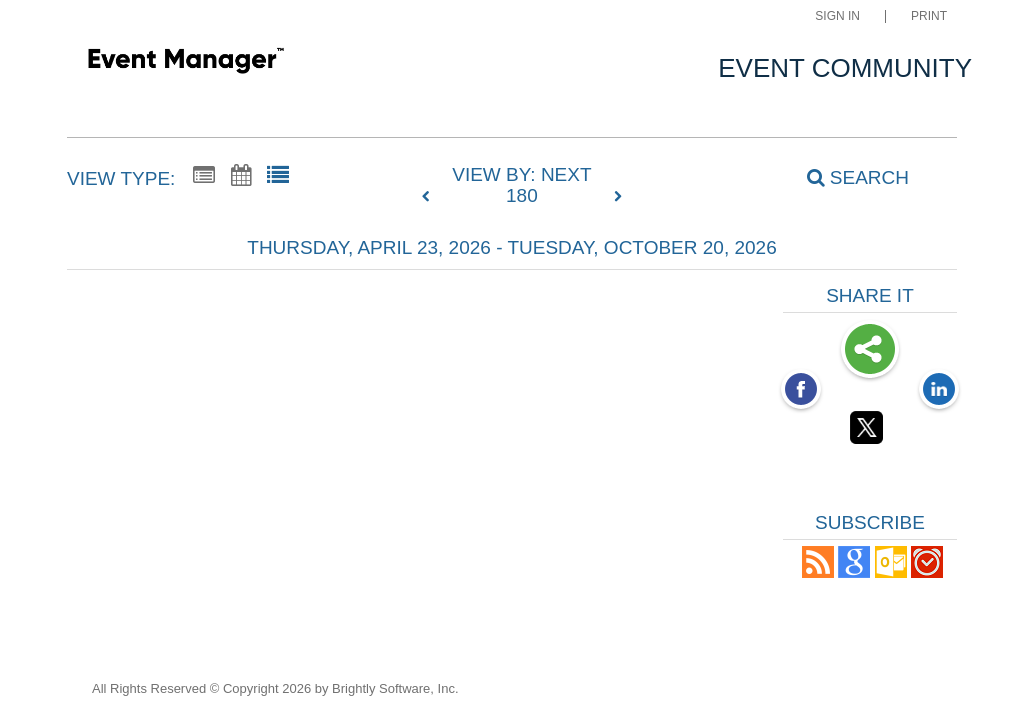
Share (870, 351)
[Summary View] (204, 176)
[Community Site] (185, 64)
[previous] (431, 197)
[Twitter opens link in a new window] (870, 431)
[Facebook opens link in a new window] (801, 391)
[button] (818, 572)
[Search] (847, 178)
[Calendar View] (241, 176)
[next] (618, 197)
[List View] (278, 176)
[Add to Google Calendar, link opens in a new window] (854, 572)
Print (929, 16)
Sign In (837, 16)
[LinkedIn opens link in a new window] (939, 391)
